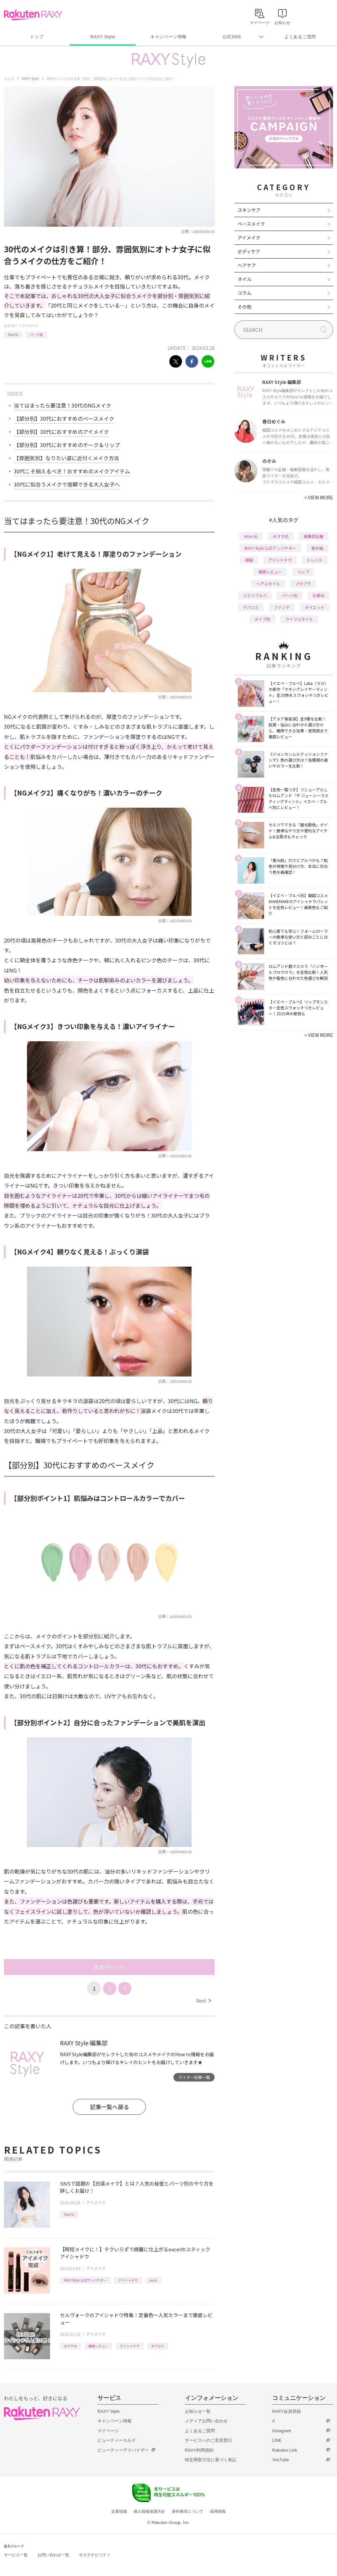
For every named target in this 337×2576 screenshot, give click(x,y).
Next (203, 2000)
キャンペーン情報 (168, 36)
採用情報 (218, 2511)
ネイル (244, 279)
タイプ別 (262, 619)
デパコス (157, 2345)
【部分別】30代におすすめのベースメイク (64, 418)
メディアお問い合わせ (206, 2420)
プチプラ (303, 583)
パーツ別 (36, 334)
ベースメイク (251, 223)
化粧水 (318, 595)
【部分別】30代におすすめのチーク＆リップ (67, 445)
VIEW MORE (318, 497)
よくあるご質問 (300, 36)
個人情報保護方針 (149, 2511)
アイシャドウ (128, 2280)
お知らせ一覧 (198, 2411)
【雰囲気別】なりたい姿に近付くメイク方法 (66, 458)
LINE (277, 2440)
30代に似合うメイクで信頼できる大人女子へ (67, 484)
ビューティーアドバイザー (123, 2450)
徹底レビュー (98, 2345)
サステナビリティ (95, 2555)
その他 (244, 306)
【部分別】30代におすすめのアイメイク (61, 432)
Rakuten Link (284, 2450)
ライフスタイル (299, 619)
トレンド (315, 560)
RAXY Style (102, 36)
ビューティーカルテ (116, 2440)
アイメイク (30, 325)
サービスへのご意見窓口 (208, 2440)
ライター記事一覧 (194, 2077)
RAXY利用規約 (199, 2450)
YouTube (280, 2459)
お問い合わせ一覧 (53, 2555)
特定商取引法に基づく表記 (210, 2459)
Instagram (281, 2430)
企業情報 (119, 2511)
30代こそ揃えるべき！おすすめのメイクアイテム (72, 471)
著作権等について (187, 2511)
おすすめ (70, 2345)
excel (153, 2280)
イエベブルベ (255, 595)
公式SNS (231, 36)
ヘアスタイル (268, 583)
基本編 (317, 548)
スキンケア (249, 210)
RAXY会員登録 (286, 2411)
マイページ (108, 2430)
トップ (36, 36)
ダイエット (314, 607)
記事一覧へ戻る (109, 2107)
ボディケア (249, 251)
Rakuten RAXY (33, 15)
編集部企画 (314, 536)
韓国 (249, 560)
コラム (244, 293)
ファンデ (282, 607)
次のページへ (109, 1967)
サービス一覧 (16, 2555)
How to (13, 334)
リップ (303, 571)
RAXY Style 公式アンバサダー (85, 2280)
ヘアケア (247, 265)
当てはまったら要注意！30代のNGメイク (62, 405)
